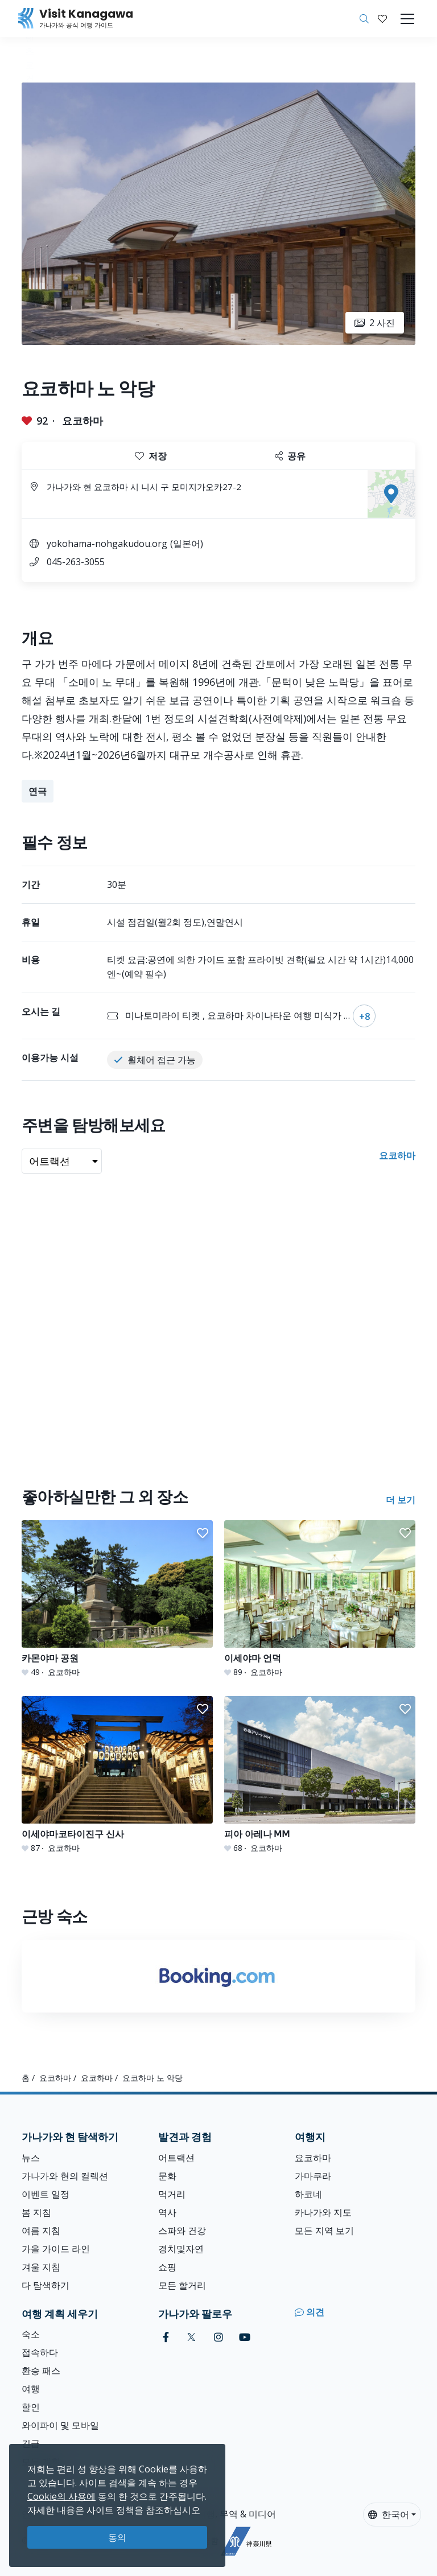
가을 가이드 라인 (56, 2248)
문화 (167, 2176)
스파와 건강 (182, 2230)
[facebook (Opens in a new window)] (166, 2337)
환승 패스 (41, 2370)
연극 (37, 791)
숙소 (31, 2334)
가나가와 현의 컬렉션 (65, 2176)
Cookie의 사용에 (61, 2496)
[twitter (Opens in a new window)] (191, 2337)
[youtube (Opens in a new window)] (244, 2337)
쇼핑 (167, 2267)
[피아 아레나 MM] (319, 1775)
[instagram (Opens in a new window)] (218, 2337)
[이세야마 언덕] (319, 1599)
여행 (31, 2388)
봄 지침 (36, 2212)
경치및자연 (181, 2248)
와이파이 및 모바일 (60, 2425)
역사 (167, 2212)
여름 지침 (41, 2230)
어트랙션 (176, 2157)
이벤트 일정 (45, 2194)
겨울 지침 (41, 2267)
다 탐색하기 (45, 2285)
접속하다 (40, 2352)
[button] (382, 18)
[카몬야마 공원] (117, 1599)
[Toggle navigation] (407, 18)
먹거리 (171, 2194)
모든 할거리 (182, 2285)
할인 (31, 2407)
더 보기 (400, 1499)
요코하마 (82, 420)
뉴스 (31, 2157)
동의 (117, 2537)
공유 (290, 455)
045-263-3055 (76, 561)
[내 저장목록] (382, 18)
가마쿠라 (313, 2176)
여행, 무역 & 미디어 (236, 2514)
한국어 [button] (388, 2514)
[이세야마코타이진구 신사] (117, 1775)
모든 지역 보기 (324, 2230)
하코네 (308, 2194)
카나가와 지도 (323, 2212)
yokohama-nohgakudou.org (107, 543)
